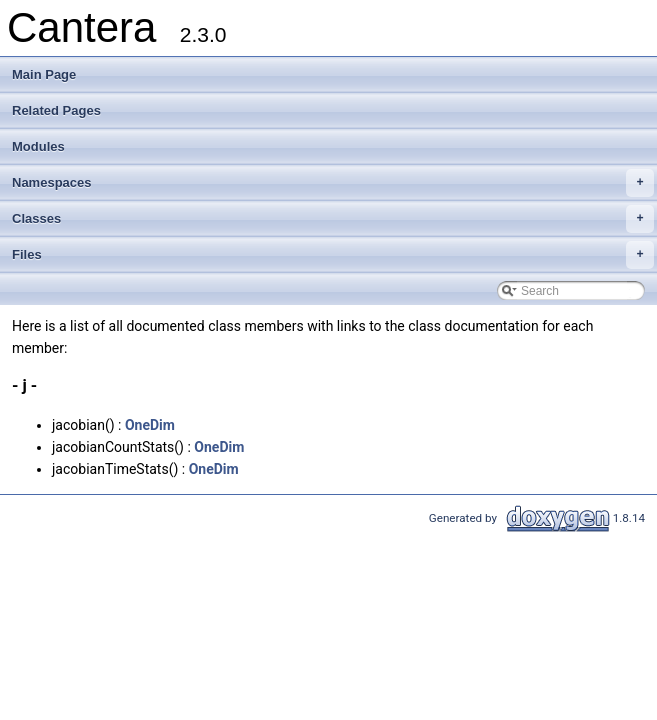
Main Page (44, 74)
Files (333, 255)
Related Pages (56, 110)
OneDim (150, 425)
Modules (38, 146)
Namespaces (333, 183)
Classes (333, 219)
